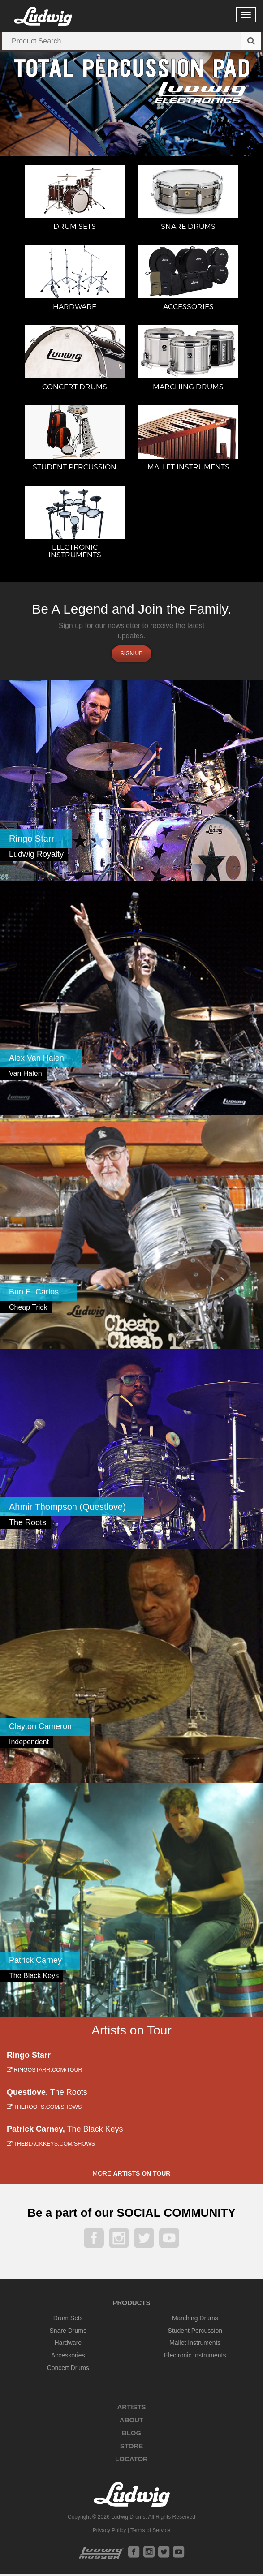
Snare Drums (68, 2332)
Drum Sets (68, 2319)
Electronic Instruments (195, 2357)
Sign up (131, 656)
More (132, 2175)
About (131, 2422)
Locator (131, 2461)
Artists (131, 2409)
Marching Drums (195, 2319)
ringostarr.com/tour (44, 2072)
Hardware (68, 2344)
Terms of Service (150, 2532)
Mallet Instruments (194, 2344)
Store (131, 2448)
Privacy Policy (109, 2532)
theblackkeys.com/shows (51, 2146)
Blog (131, 2435)
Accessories (68, 2357)
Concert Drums (68, 2369)
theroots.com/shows (44, 2109)
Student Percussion (195, 2332)
